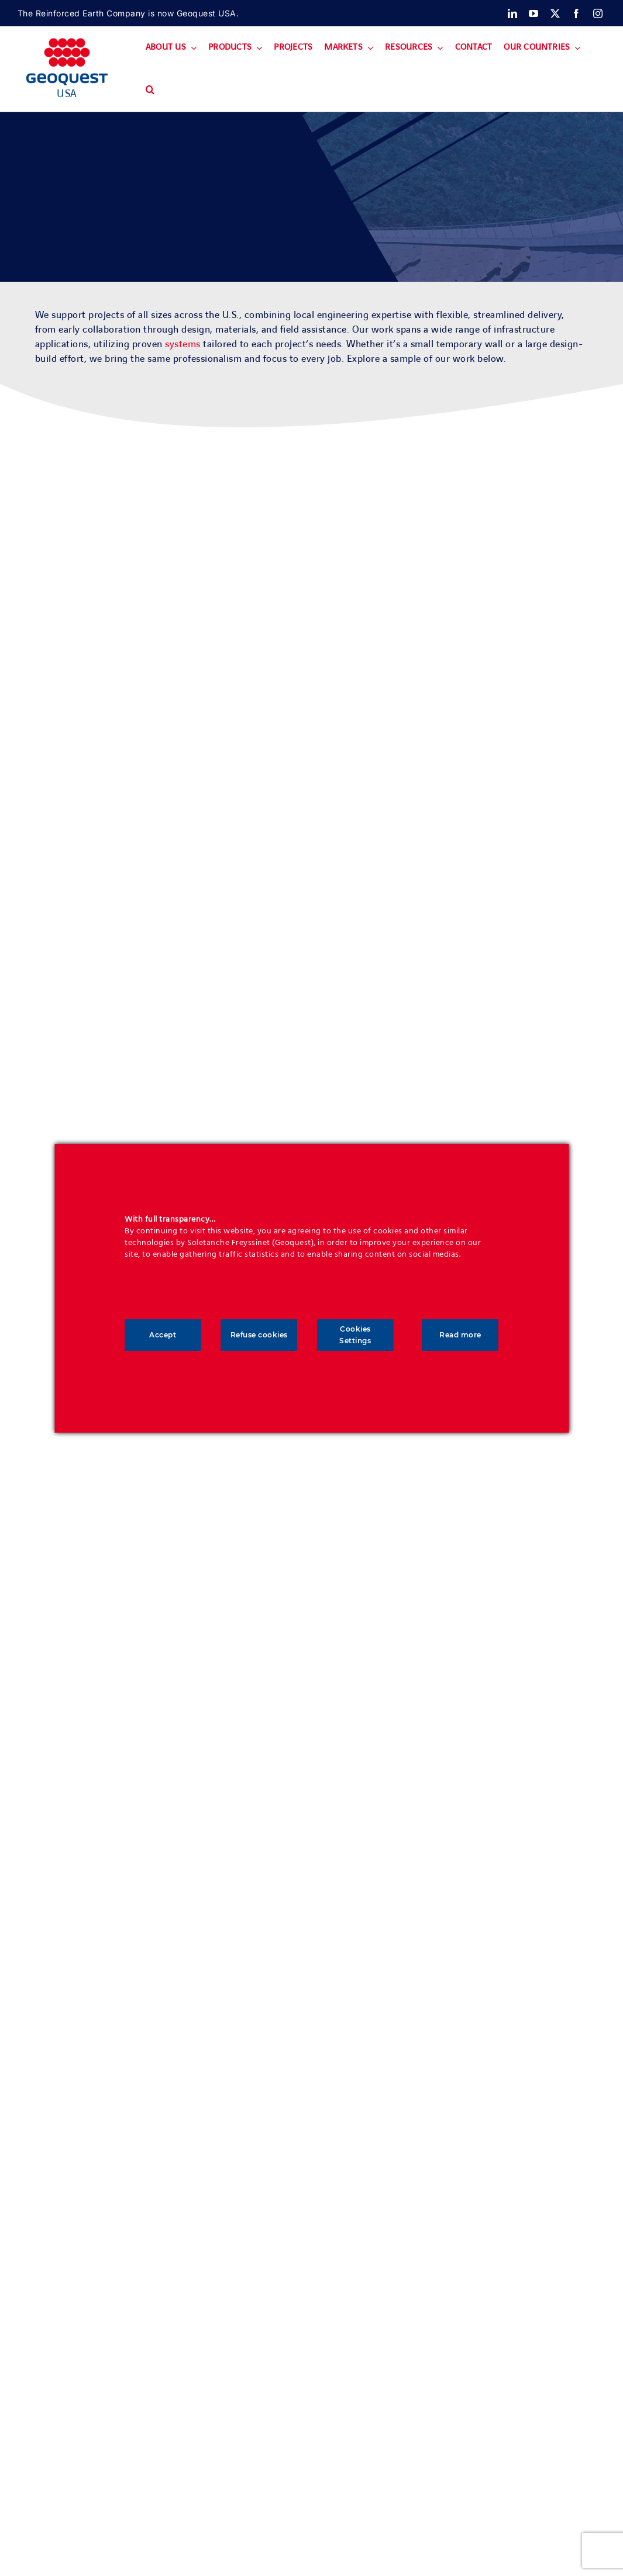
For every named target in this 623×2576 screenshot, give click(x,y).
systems (183, 344)
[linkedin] (513, 13)
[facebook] (576, 13)
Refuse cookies (259, 1334)
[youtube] (534, 13)
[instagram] (598, 13)
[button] (150, 90)
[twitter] (555, 13)
